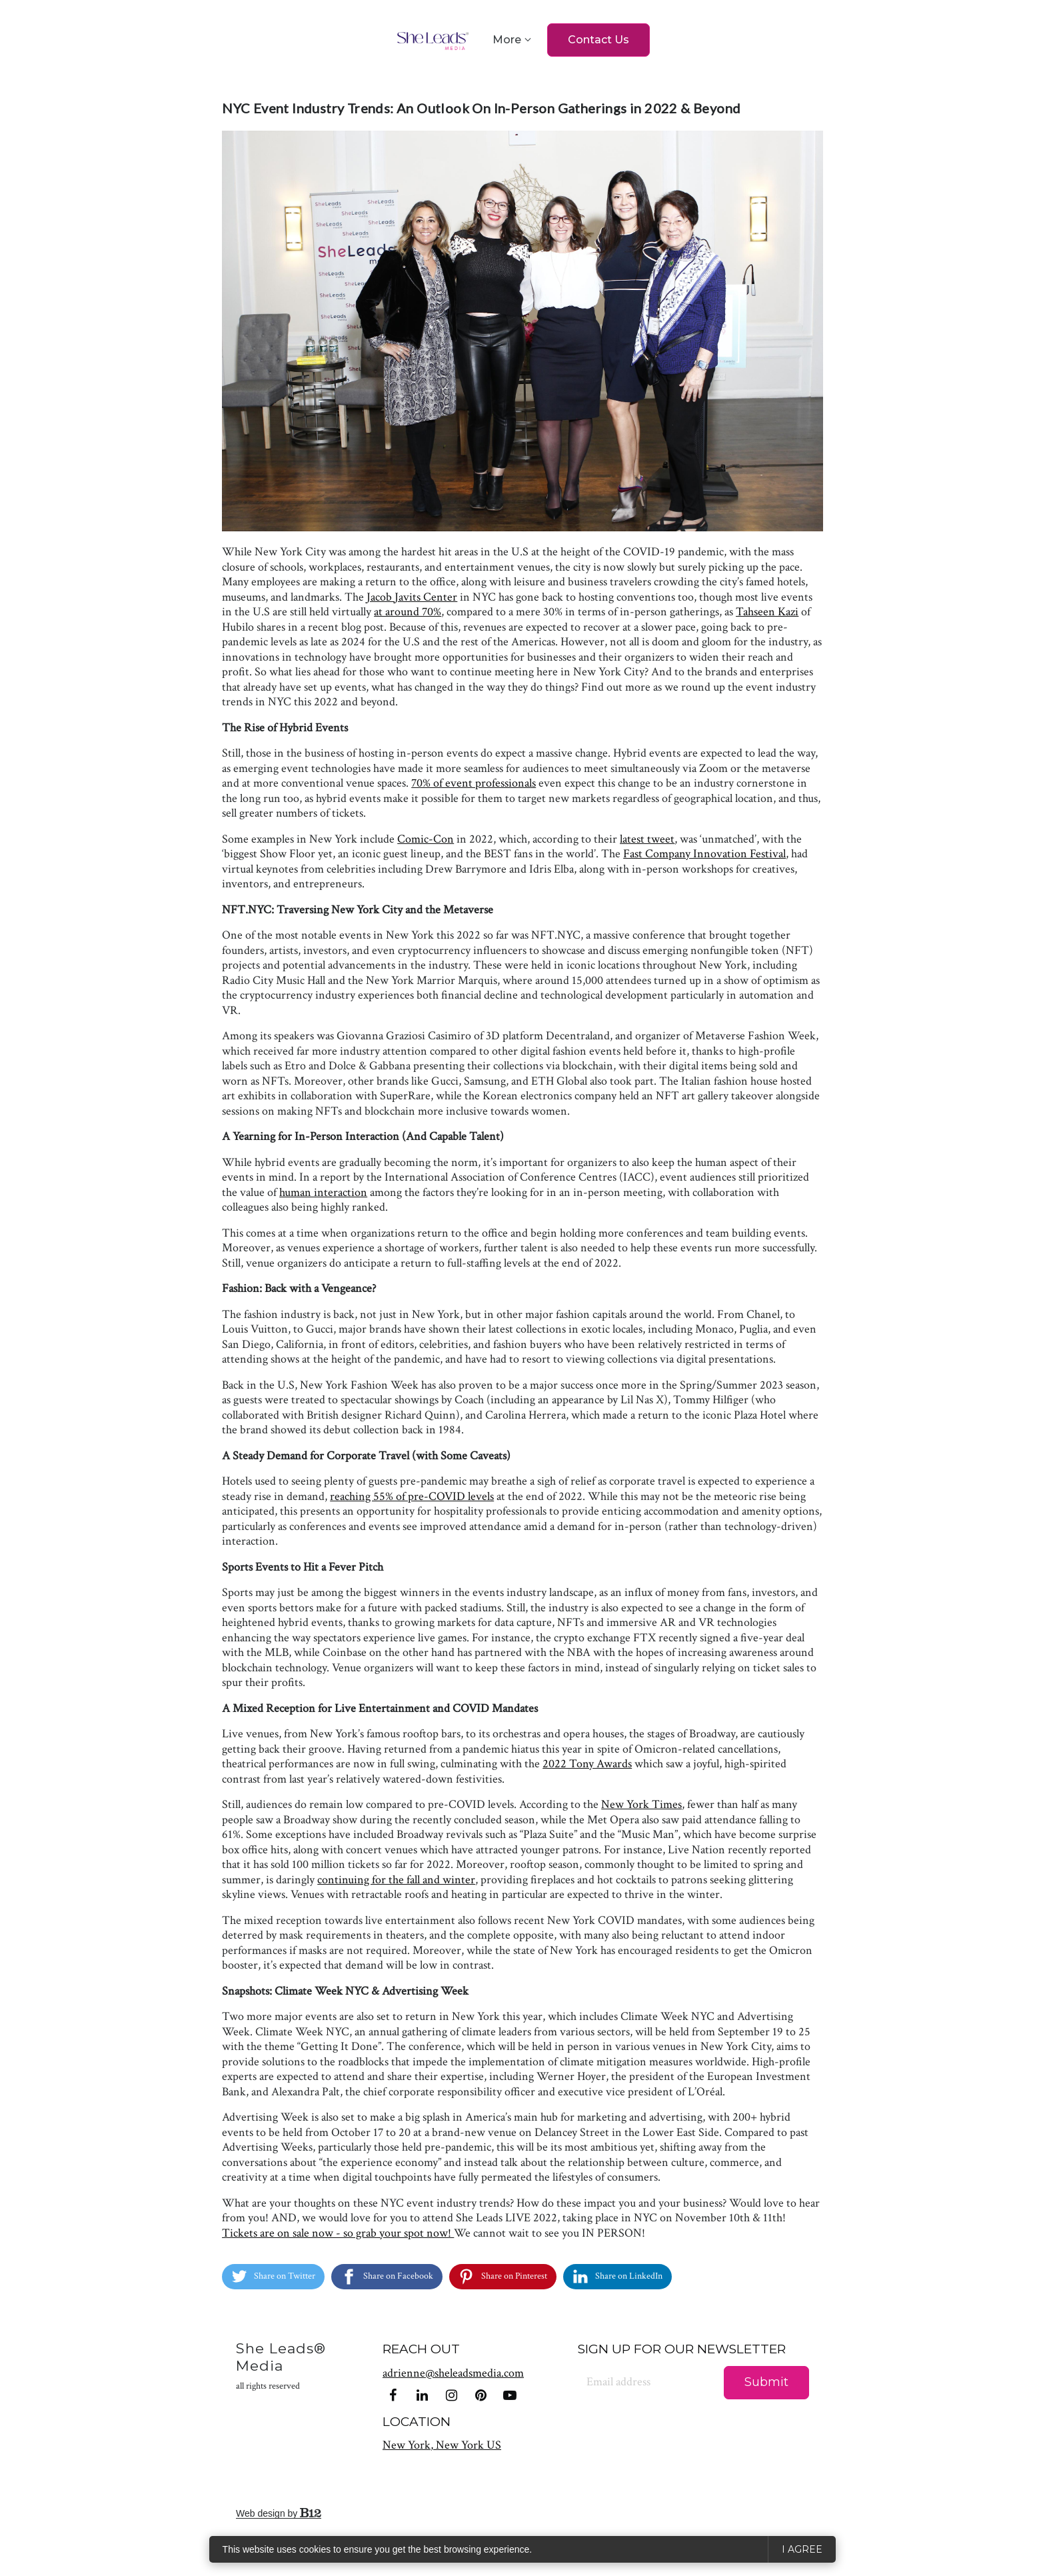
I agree (802, 2549)
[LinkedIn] (422, 2395)
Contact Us (598, 39)
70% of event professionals (473, 783)
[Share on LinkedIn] (617, 2276)
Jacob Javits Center (412, 597)
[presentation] (632, 2451)
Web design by (278, 2513)
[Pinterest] (480, 2395)
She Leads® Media (281, 2366)
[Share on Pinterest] (502, 2276)
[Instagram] (451, 2395)
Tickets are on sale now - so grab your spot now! (338, 2233)
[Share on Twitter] (273, 2276)
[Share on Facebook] (387, 2276)
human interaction (323, 1192)
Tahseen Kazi (767, 611)
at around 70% (407, 611)
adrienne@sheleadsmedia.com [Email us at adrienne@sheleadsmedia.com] (453, 2373)
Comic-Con (425, 839)
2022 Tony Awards (587, 1763)
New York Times (641, 1804)
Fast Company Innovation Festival (704, 853)
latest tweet (647, 839)
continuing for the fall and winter (396, 1879)
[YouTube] (510, 2395)
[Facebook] (392, 2395)
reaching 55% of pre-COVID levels (412, 1496)
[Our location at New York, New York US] (442, 2445)
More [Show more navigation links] (507, 39)
